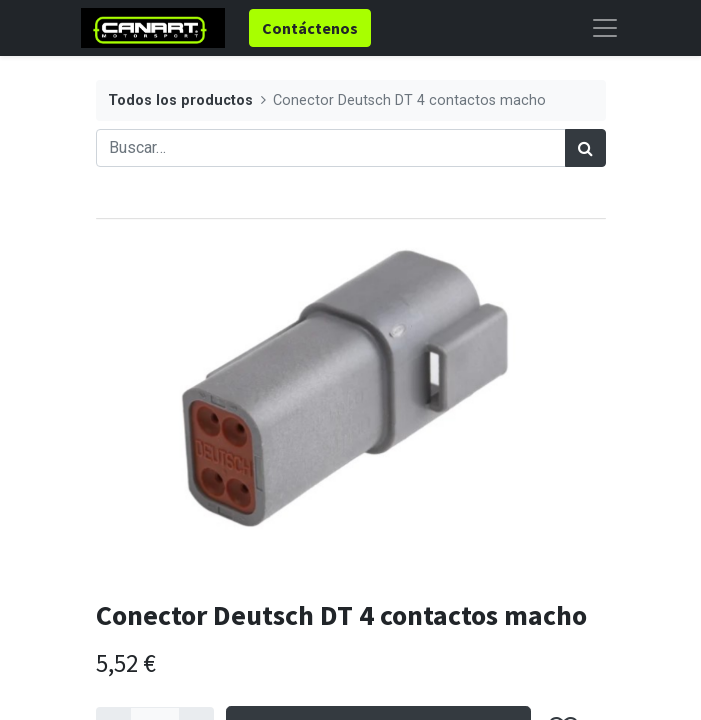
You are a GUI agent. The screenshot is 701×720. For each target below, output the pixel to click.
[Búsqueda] (585, 148)
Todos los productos (180, 100)
